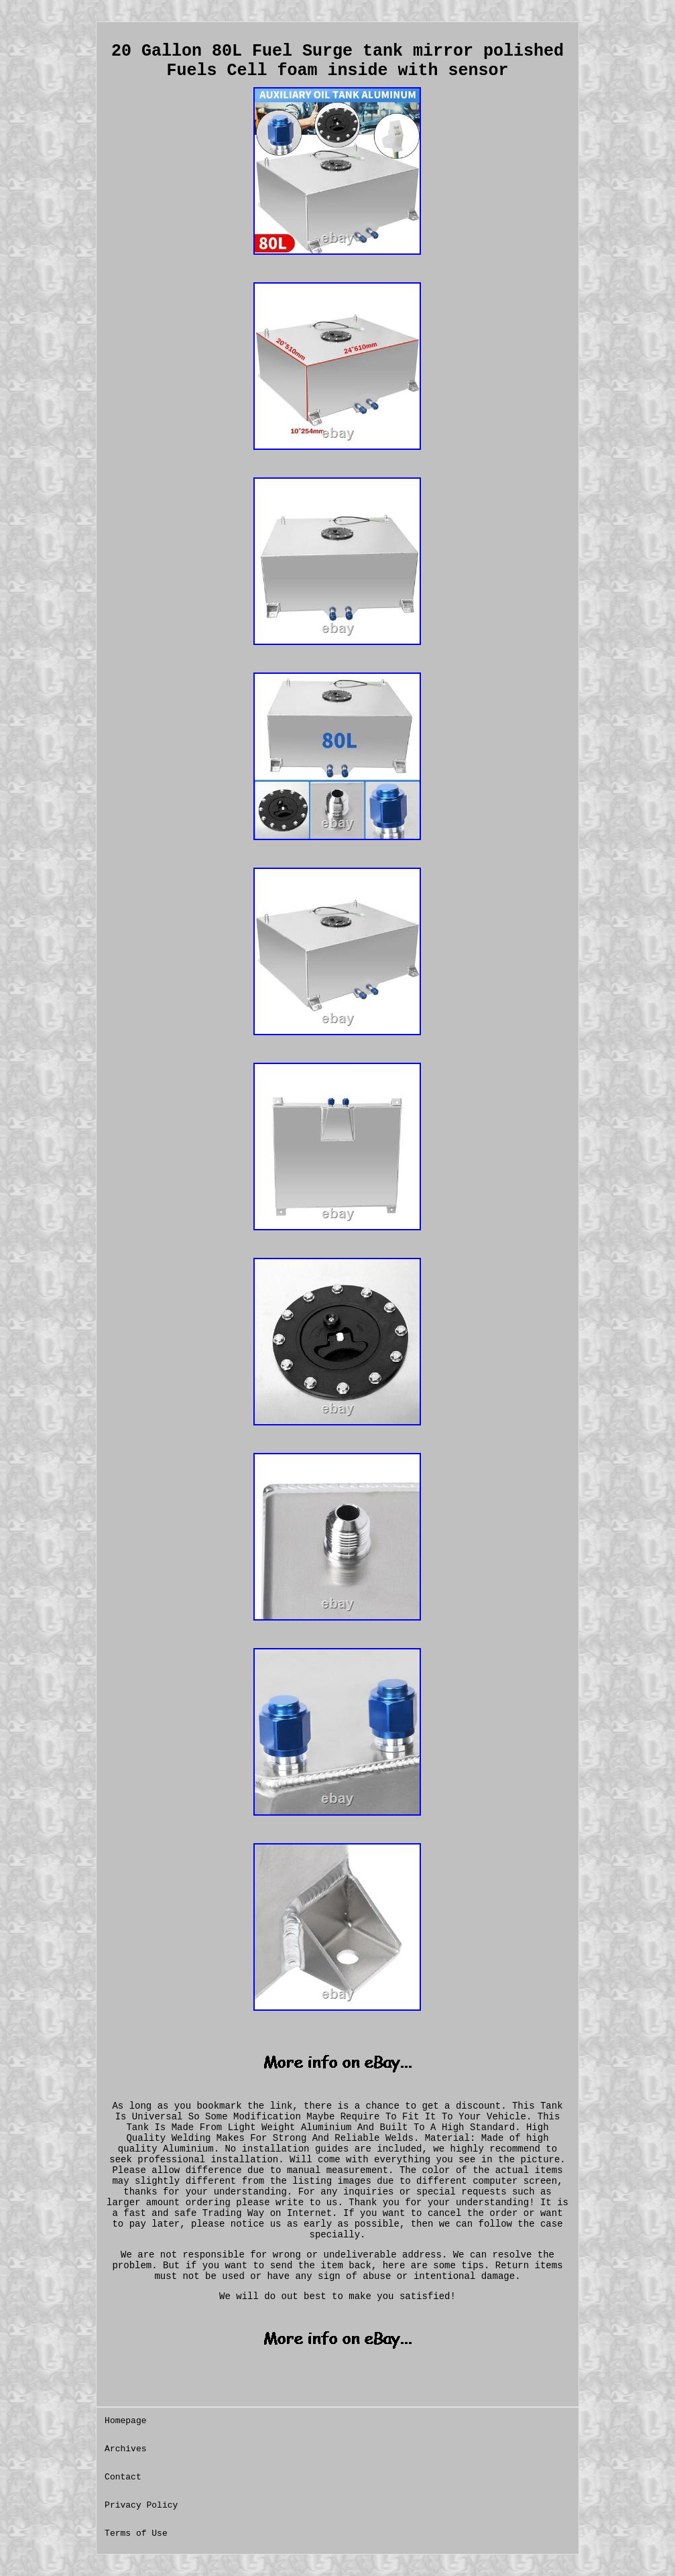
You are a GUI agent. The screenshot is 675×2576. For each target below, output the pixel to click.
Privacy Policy (141, 2505)
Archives (125, 2449)
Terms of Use (136, 2533)
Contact (123, 2477)
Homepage (125, 2421)
